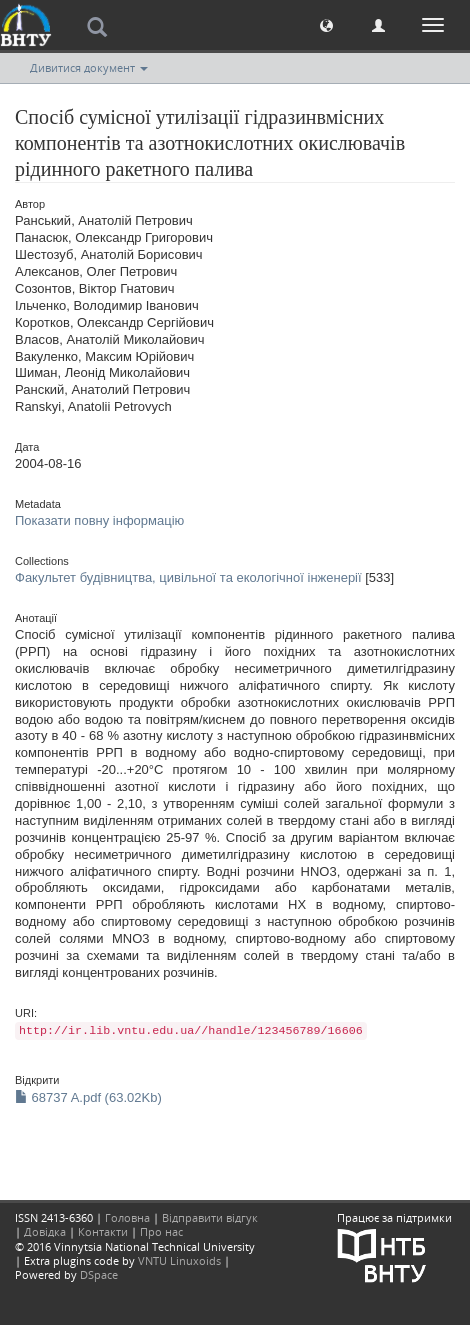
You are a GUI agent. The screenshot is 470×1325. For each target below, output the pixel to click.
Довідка (45, 1231)
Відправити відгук (210, 1217)
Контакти (103, 1231)
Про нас (161, 1231)
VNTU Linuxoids (179, 1260)
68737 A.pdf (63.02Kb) (88, 1097)
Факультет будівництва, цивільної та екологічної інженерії (188, 577)
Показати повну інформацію (99, 520)
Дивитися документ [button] (89, 67)
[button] (326, 24)
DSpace (99, 1274)
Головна (127, 1217)
